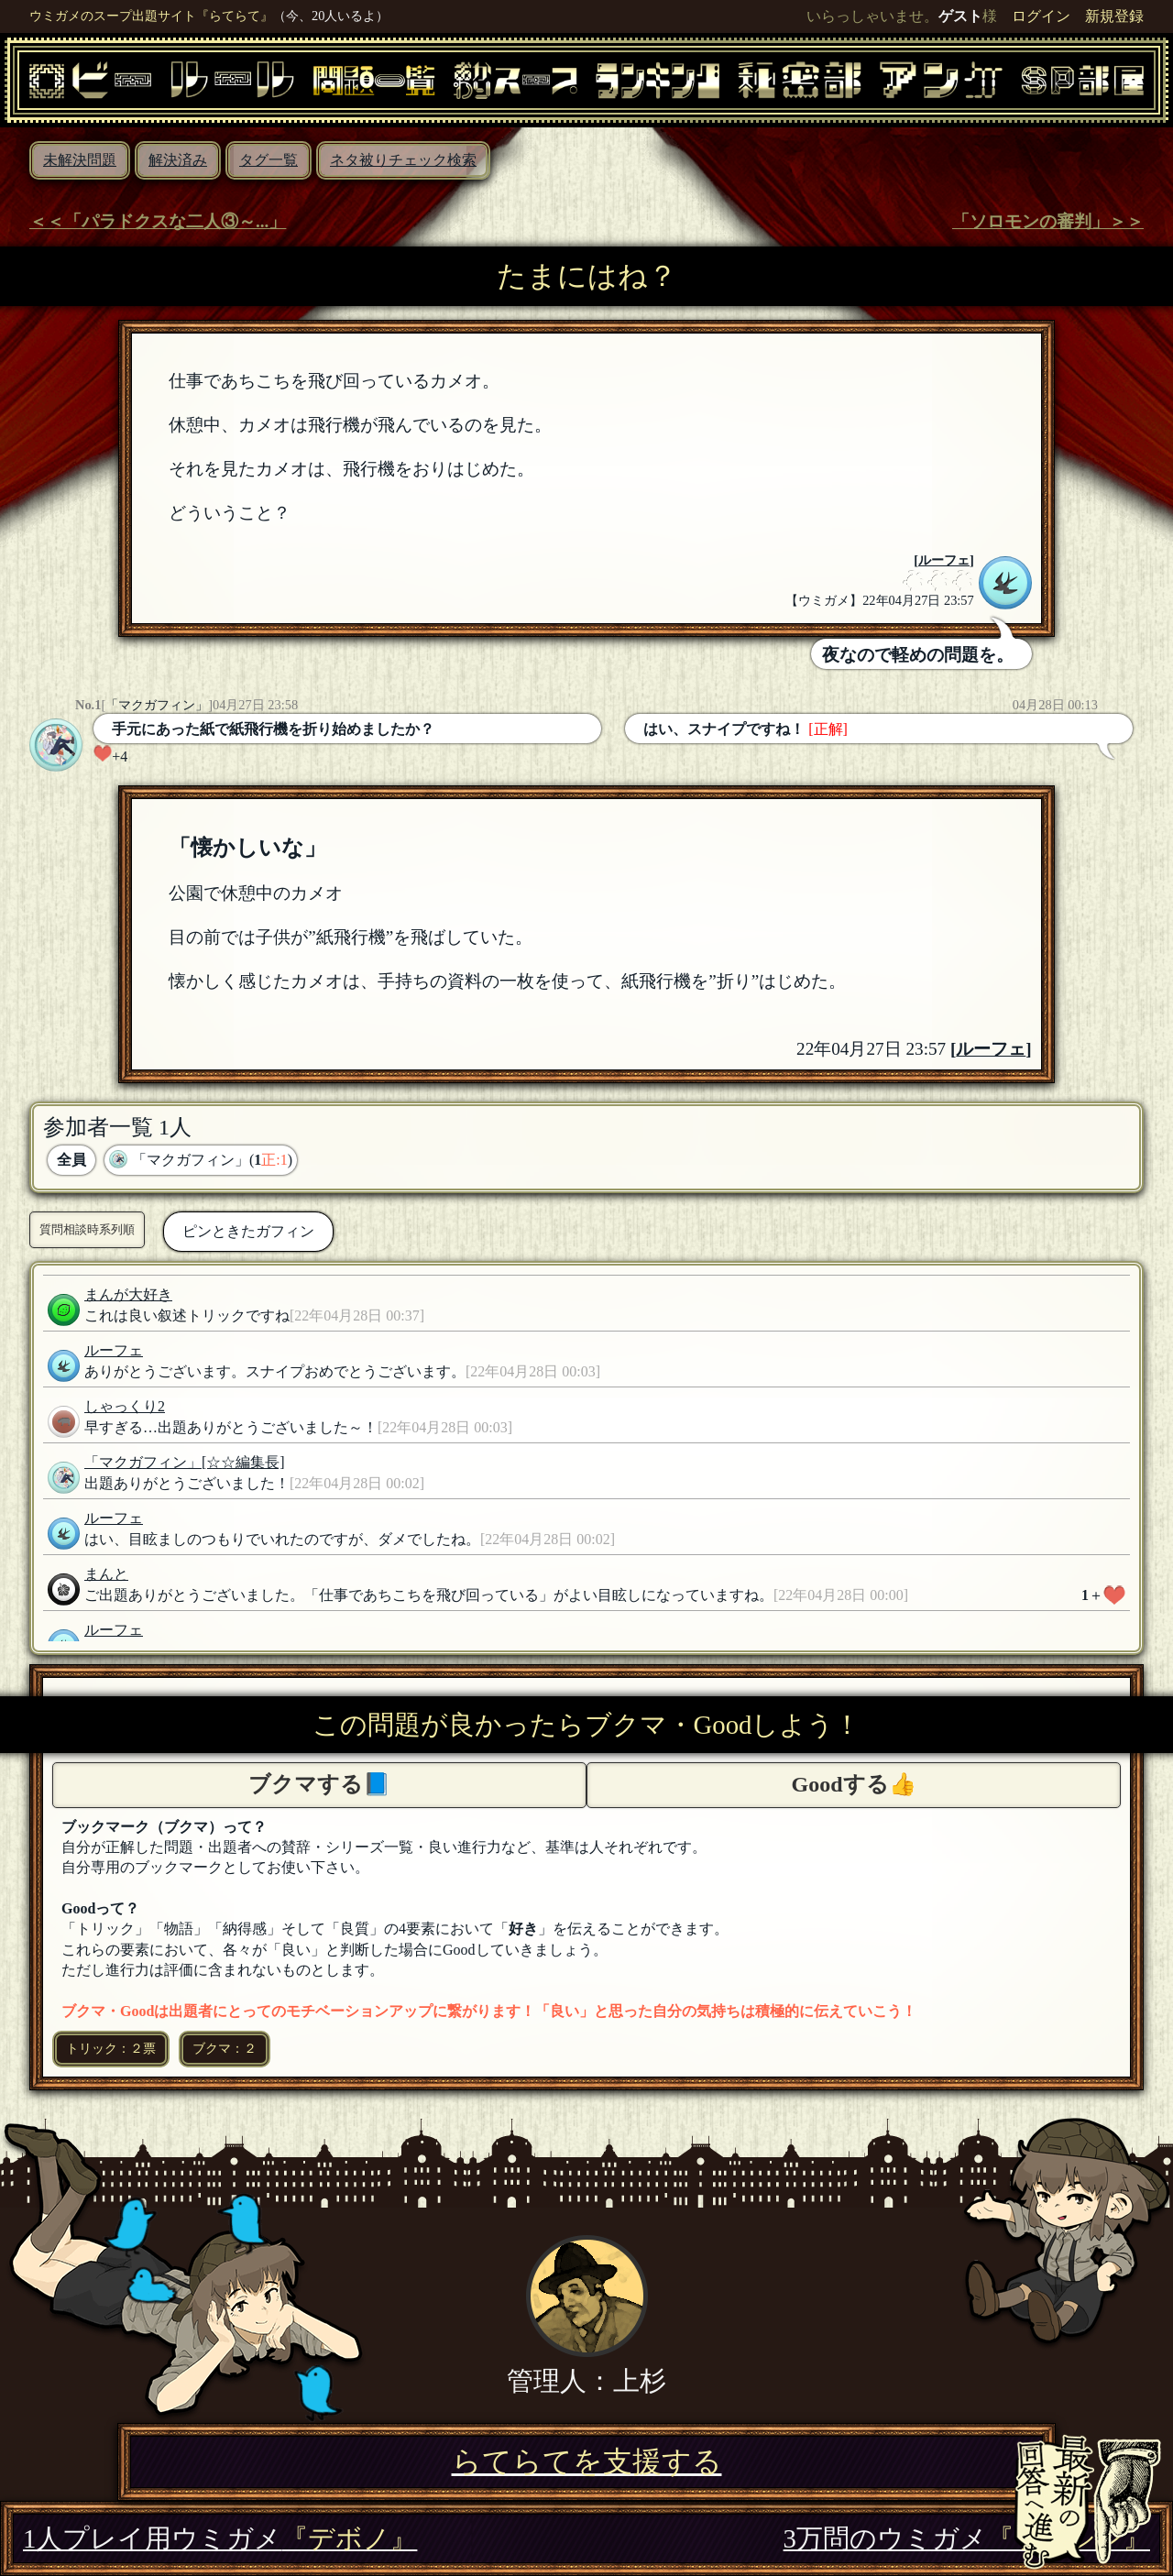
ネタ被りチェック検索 (403, 160)
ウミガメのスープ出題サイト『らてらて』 (151, 15)
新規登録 (1114, 16)
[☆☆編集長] (243, 1462)
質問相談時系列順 (87, 1229)
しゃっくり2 (124, 1406)
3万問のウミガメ (967, 2538)
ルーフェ (944, 560)
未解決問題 (79, 160)
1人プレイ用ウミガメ (220, 2538)
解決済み (177, 160)
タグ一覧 (268, 160)
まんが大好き (128, 1294)
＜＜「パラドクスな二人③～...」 (157, 221)
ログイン (1041, 16)
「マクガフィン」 (156, 704)
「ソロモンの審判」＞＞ (1048, 221)
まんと (106, 1574)
